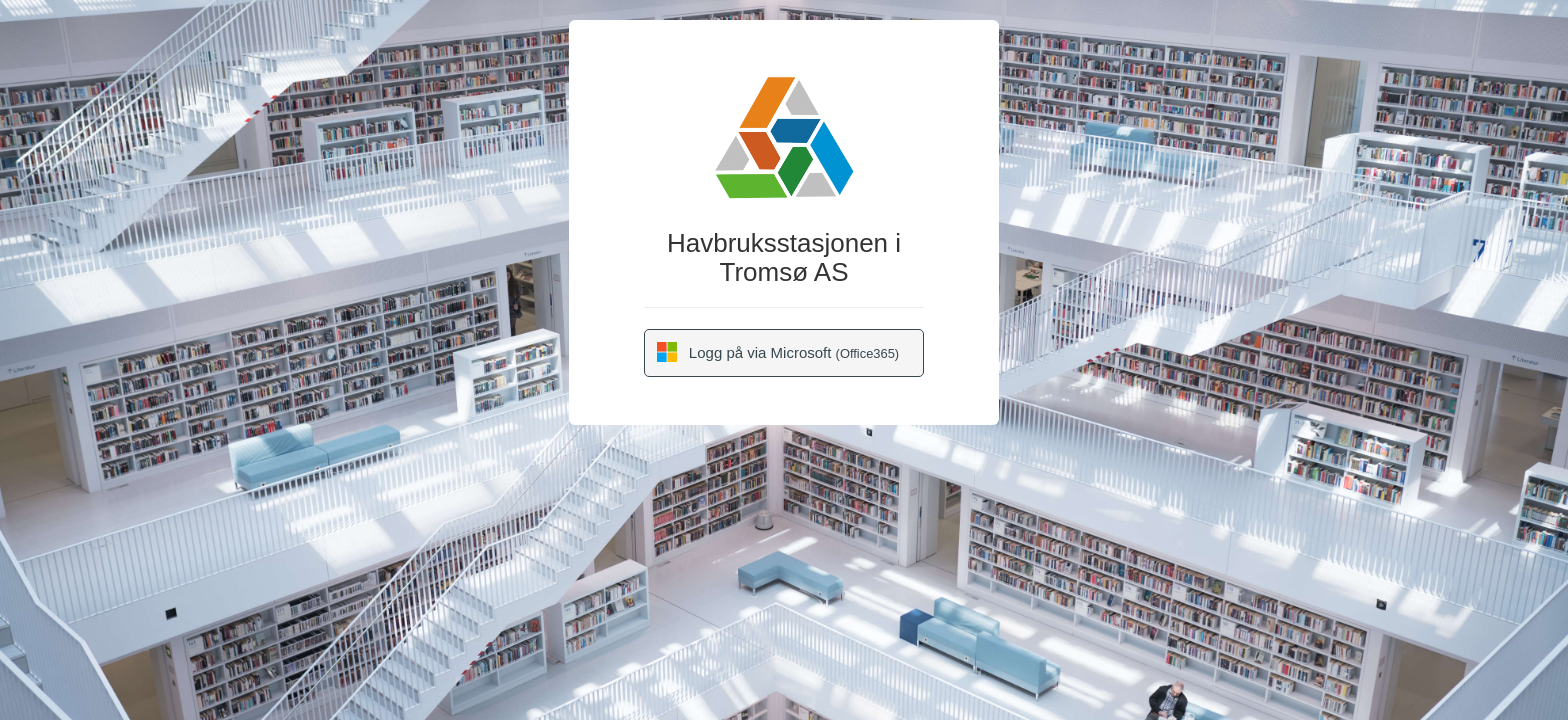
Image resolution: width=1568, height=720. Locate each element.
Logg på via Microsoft (778, 352)
